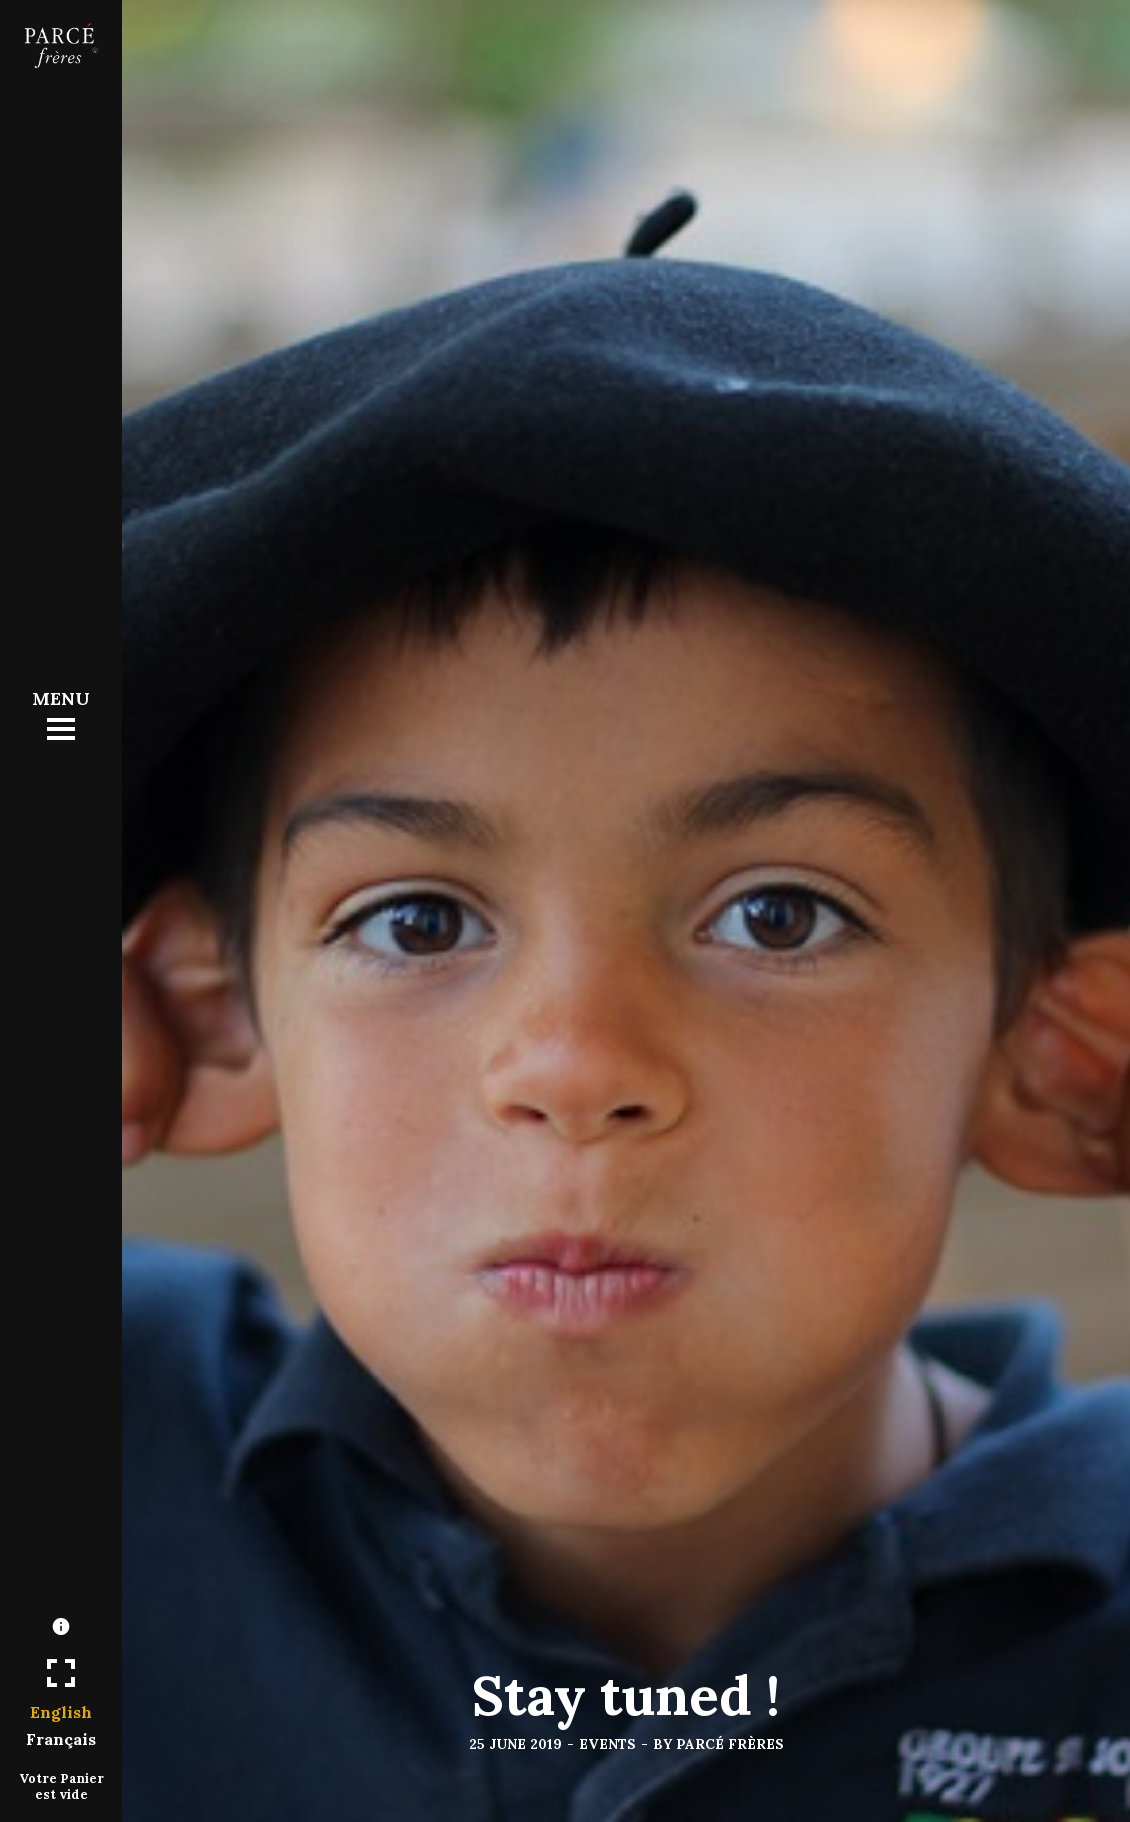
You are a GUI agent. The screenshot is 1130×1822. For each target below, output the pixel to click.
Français (61, 1739)
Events (607, 1744)
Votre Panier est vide (61, 1786)
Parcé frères (730, 1744)
